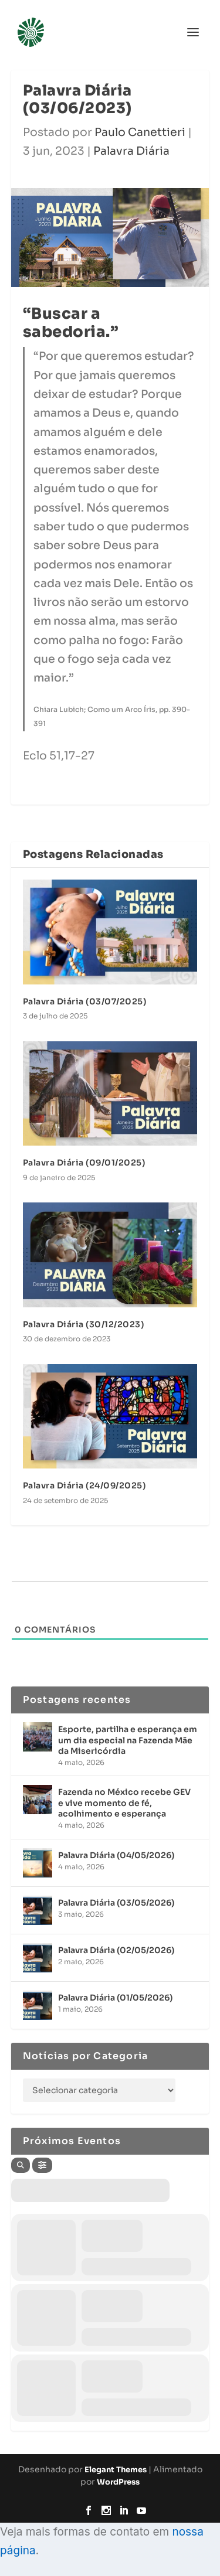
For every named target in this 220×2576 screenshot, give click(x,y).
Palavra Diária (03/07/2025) (85, 1001)
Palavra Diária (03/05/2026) (116, 1902)
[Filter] (42, 2165)
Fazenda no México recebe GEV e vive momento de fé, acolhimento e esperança (124, 1802)
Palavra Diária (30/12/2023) (83, 1324)
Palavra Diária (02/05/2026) (116, 1950)
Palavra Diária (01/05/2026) (115, 1997)
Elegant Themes (115, 2470)
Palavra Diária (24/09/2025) (84, 1485)
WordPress (118, 2482)
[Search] (20, 2165)
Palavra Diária (131, 151)
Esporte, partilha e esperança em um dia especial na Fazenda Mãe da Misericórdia (127, 1740)
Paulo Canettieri (139, 132)
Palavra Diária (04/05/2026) (116, 1855)
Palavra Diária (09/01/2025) (84, 1162)
